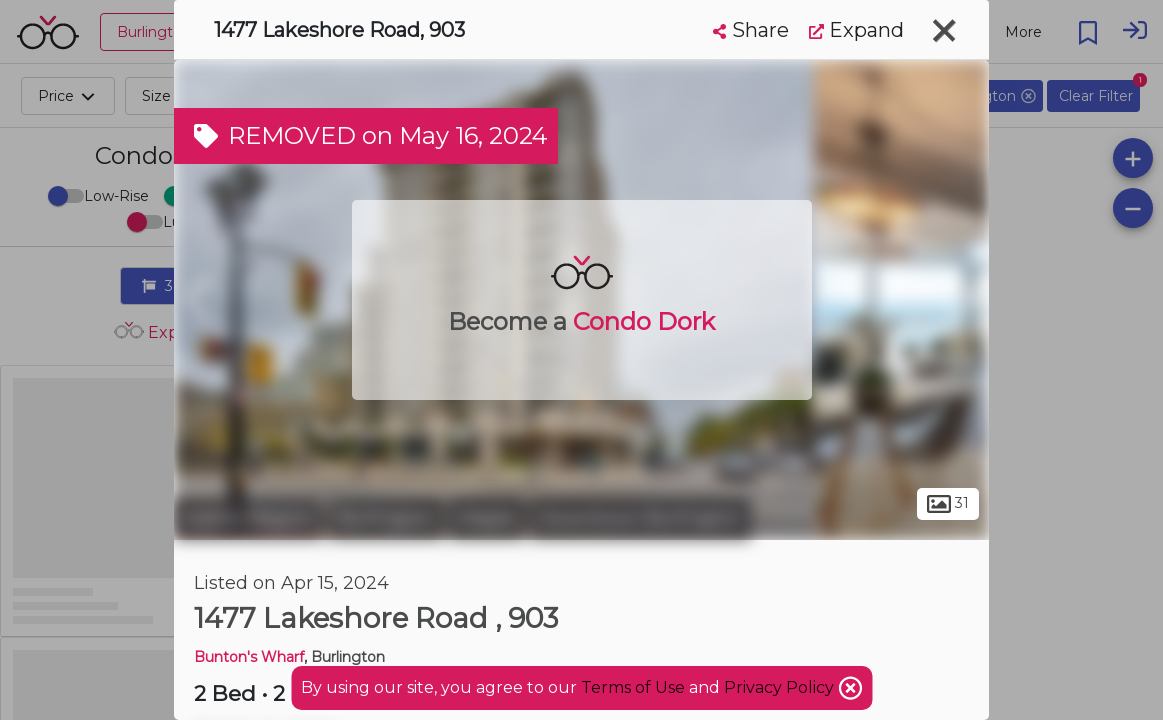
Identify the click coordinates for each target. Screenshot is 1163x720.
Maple (487, 518)
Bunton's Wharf (249, 657)
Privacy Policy (781, 687)
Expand (856, 30)
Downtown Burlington (640, 518)
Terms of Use (633, 687)
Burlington (386, 518)
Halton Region (248, 518)
